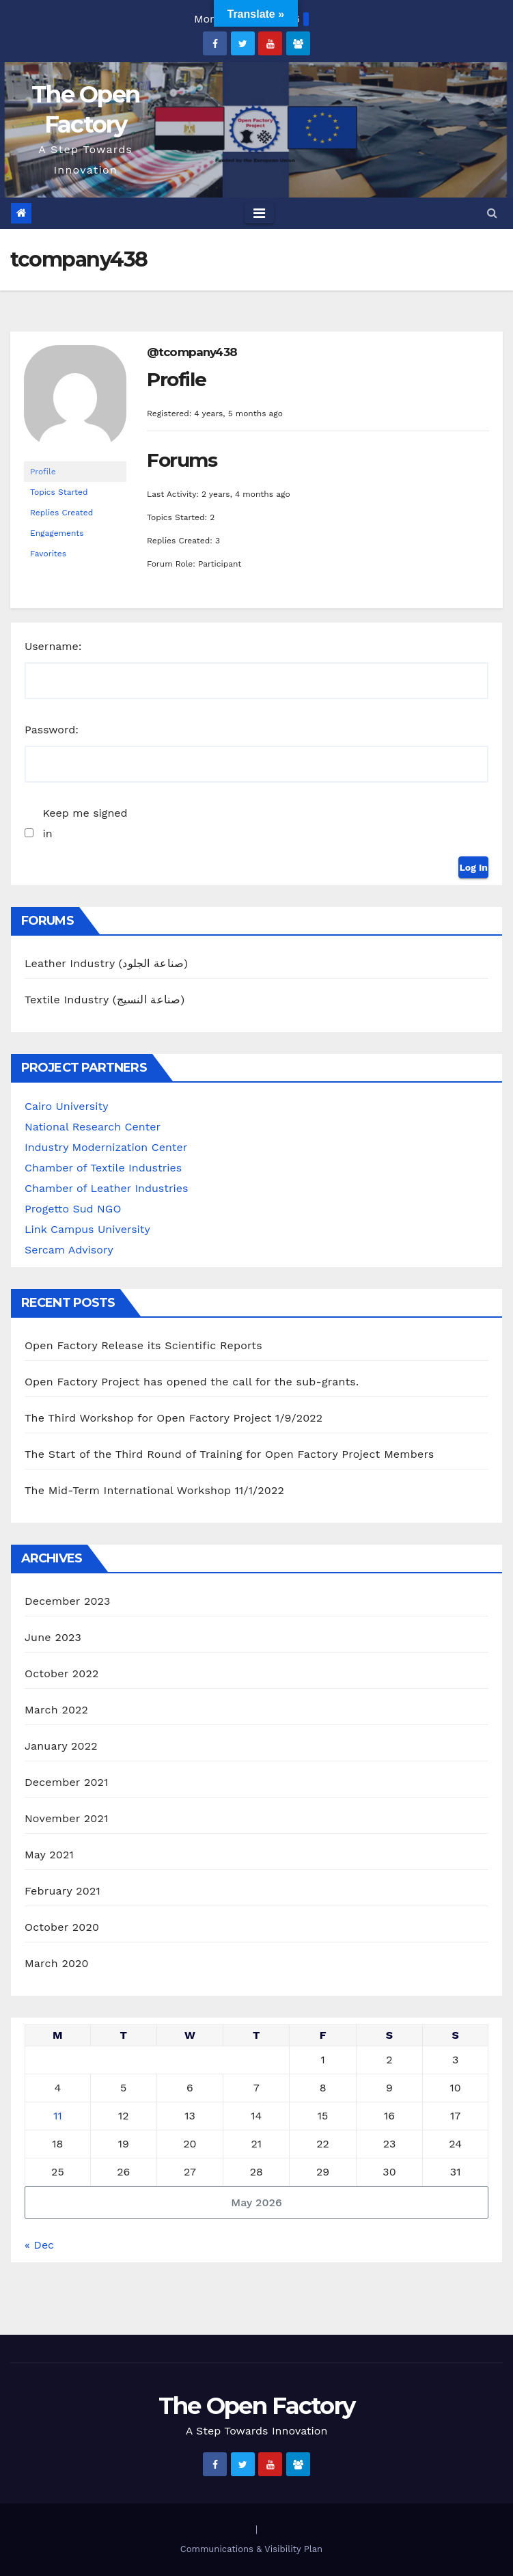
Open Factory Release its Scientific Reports (143, 1345)
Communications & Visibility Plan (251, 2549)
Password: (52, 729)
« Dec (39, 2244)
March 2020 (57, 1963)
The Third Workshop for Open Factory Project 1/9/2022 (173, 1417)
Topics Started (59, 492)
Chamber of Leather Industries (106, 1188)
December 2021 (67, 1782)
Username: (53, 646)
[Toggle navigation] (259, 213)
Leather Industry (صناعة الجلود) (106, 963)
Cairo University (66, 1106)
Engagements (57, 533)
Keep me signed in (84, 823)
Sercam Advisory (69, 1249)
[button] (492, 212)
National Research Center (93, 1126)
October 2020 (62, 1927)
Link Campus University (87, 1229)
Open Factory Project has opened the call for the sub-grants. (192, 1381)
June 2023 (53, 1637)
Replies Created (61, 512)
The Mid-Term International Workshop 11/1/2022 (154, 1490)
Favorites (48, 553)
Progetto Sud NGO (73, 1208)
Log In (473, 867)
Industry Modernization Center (106, 1147)
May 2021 (49, 1854)
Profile (43, 471)
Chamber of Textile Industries (103, 1167)
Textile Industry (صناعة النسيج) (104, 999)
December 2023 (68, 1601)
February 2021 (62, 1890)
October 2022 (61, 1673)
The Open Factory (256, 2405)
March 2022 (56, 1709)
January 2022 (61, 1745)
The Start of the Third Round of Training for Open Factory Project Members (229, 1454)
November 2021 (66, 1818)
